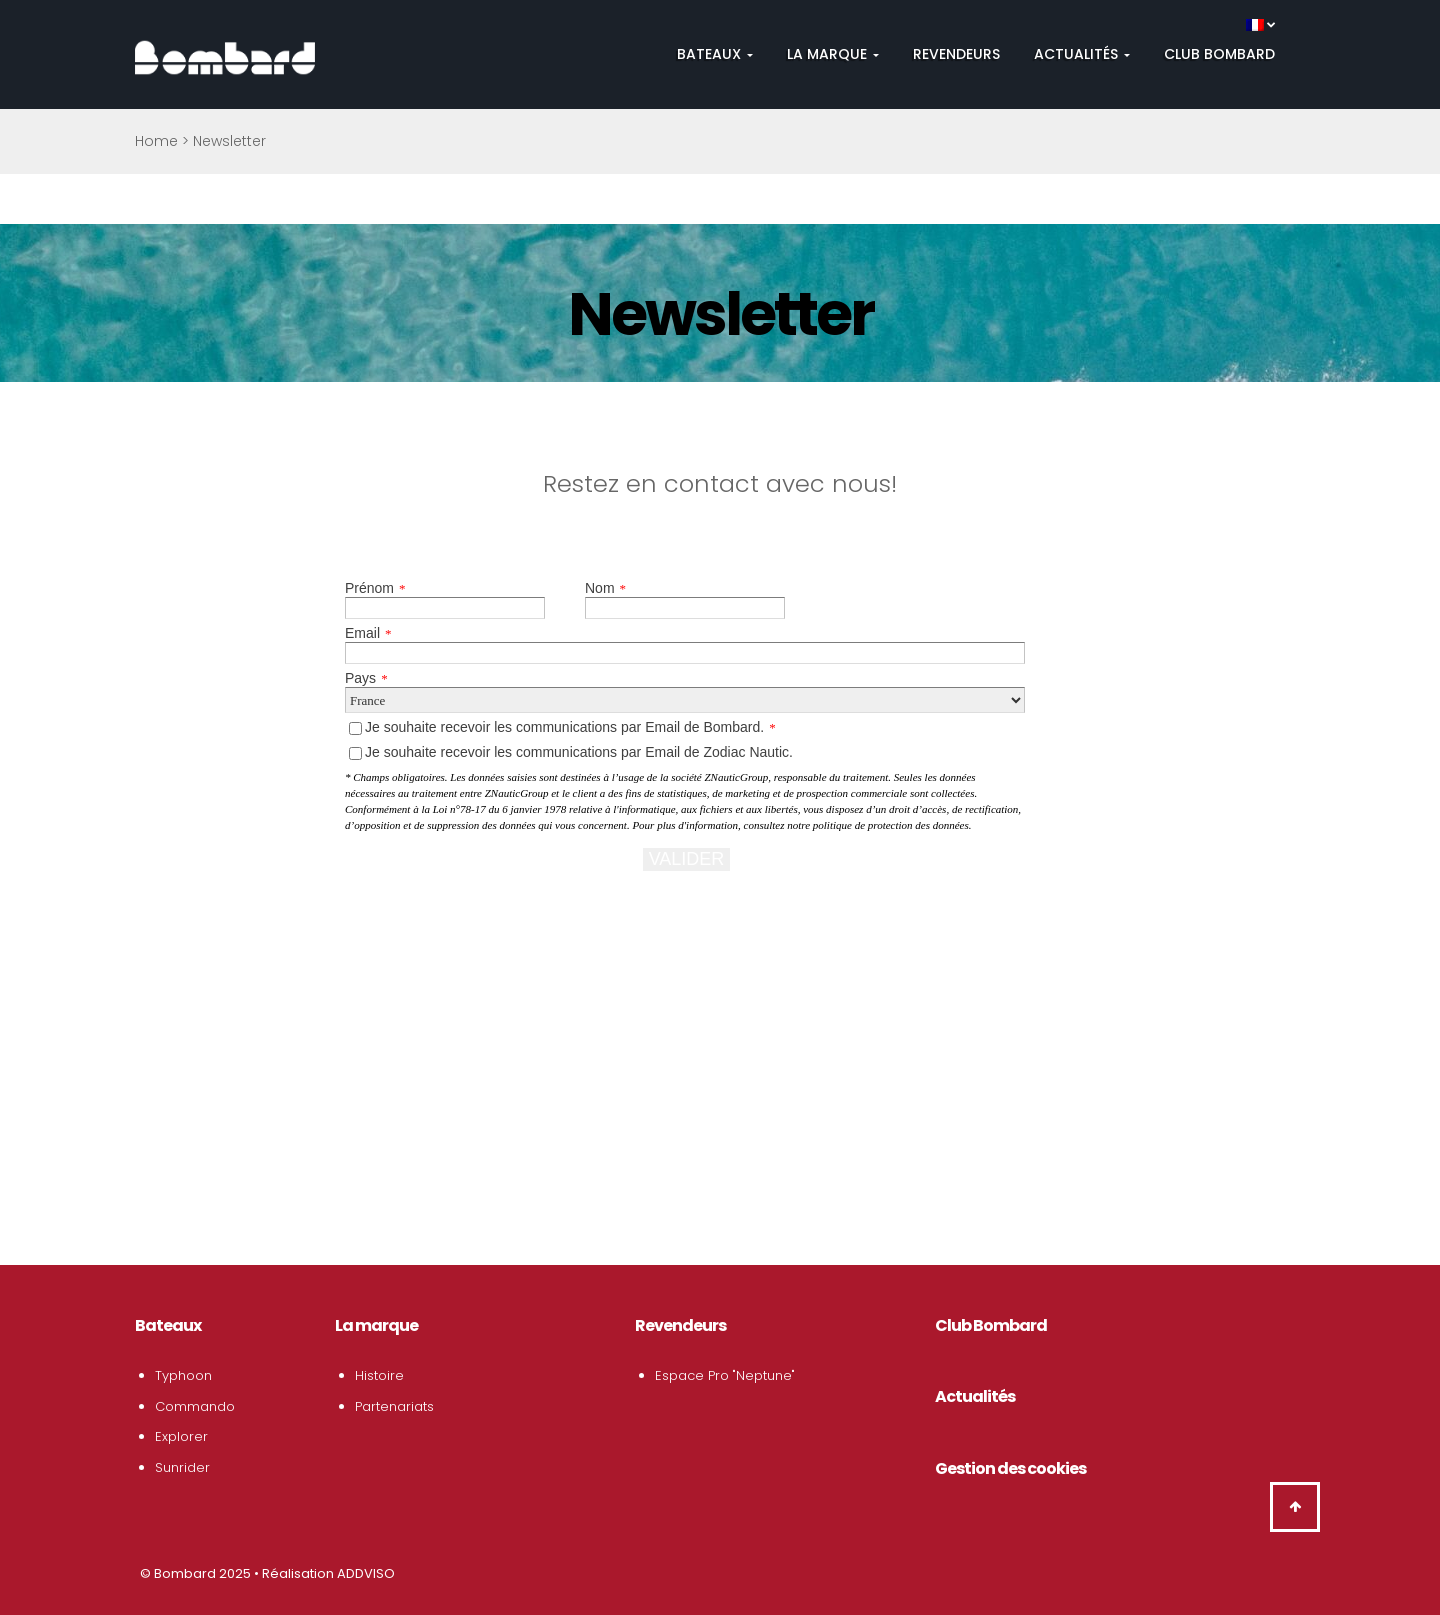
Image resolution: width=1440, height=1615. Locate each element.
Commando (195, 1406)
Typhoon (183, 1375)
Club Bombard (1219, 54)
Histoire (379, 1375)
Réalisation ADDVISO (328, 1573)
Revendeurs (956, 54)
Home (156, 141)
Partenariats (394, 1406)
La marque (376, 1325)
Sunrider (182, 1467)
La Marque (833, 54)
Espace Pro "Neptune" (725, 1375)
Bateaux (715, 54)
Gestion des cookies (1010, 1468)
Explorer (181, 1436)
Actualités (1082, 54)
